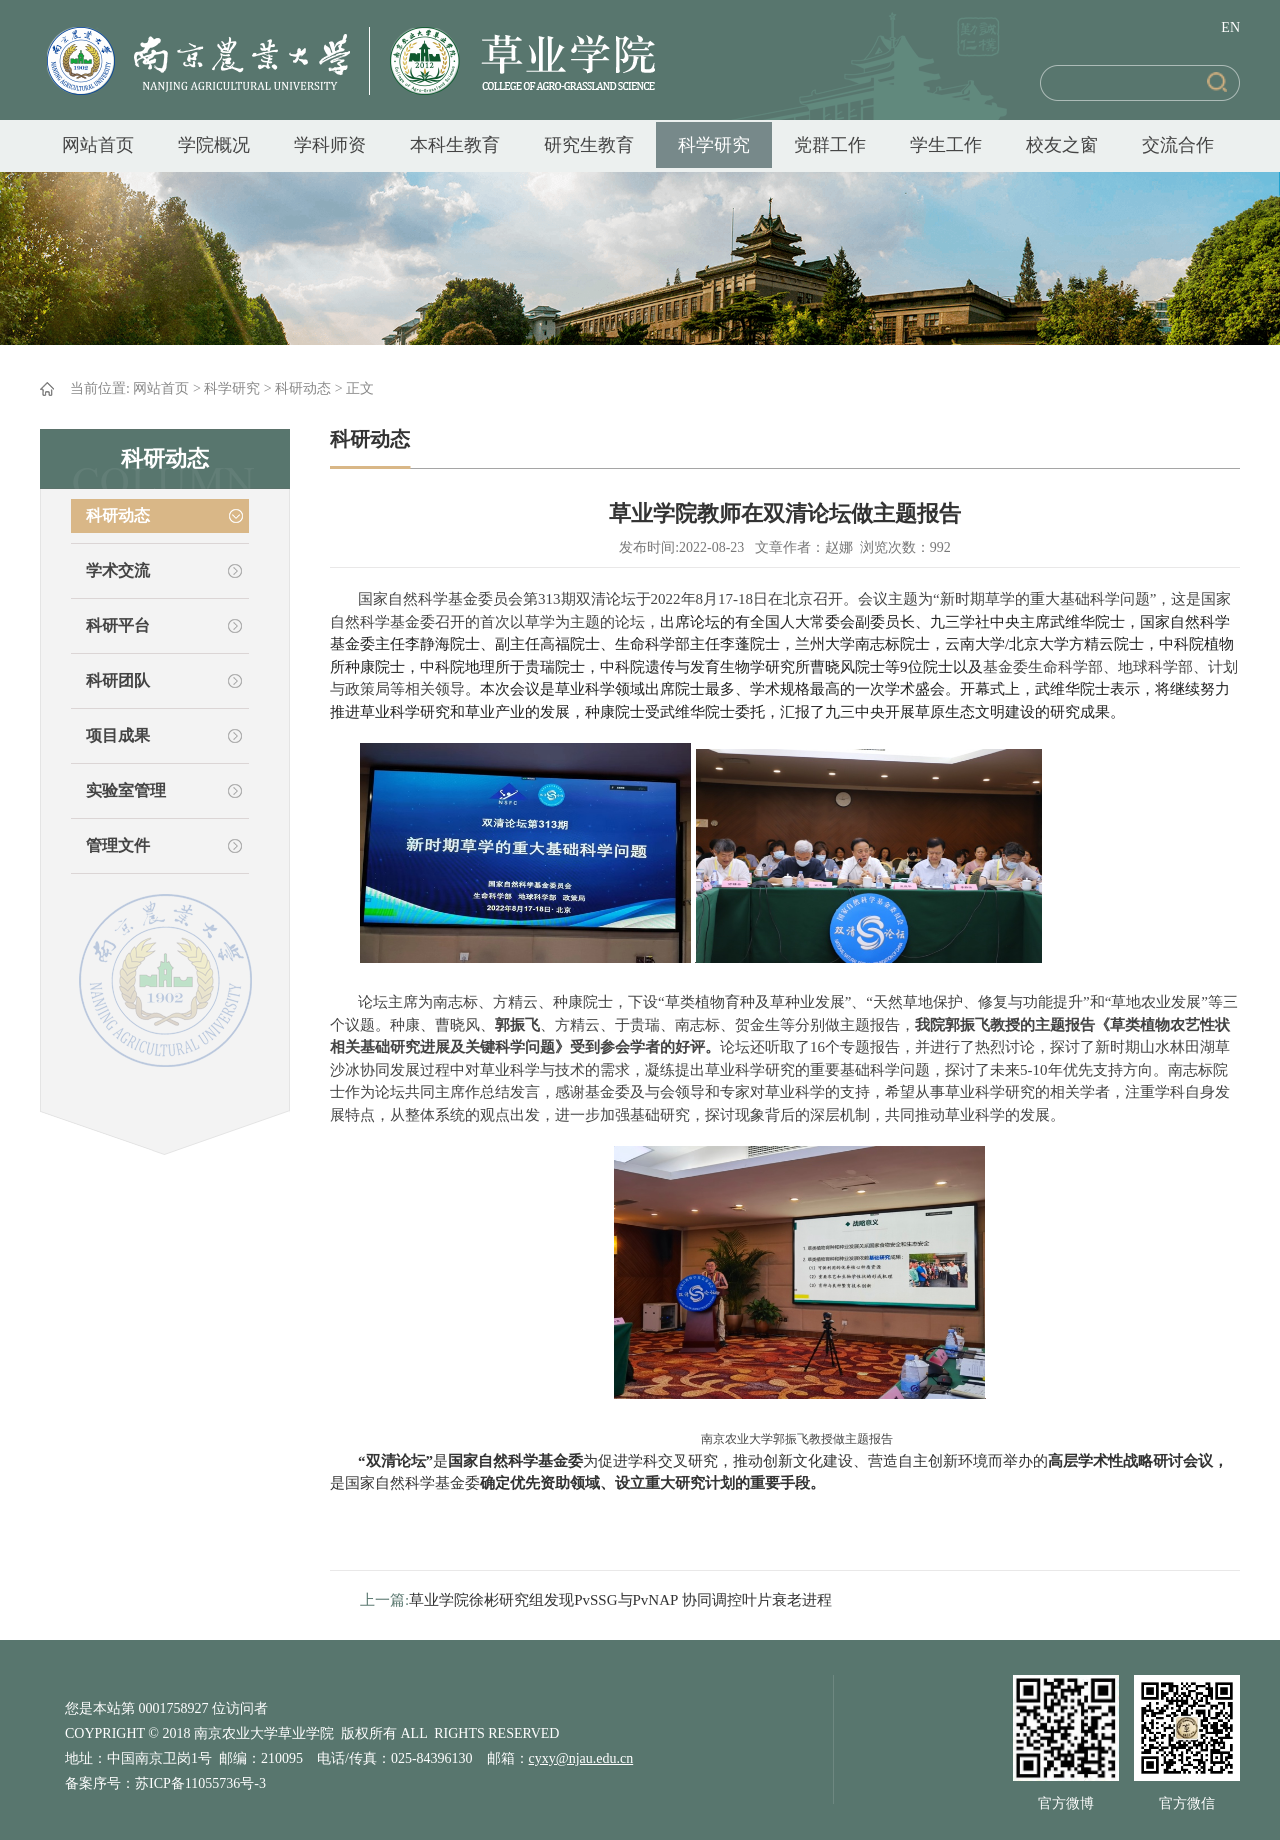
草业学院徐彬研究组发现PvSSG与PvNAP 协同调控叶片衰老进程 (620, 1600)
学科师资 (330, 145)
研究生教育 (589, 145)
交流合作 (1178, 145)
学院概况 (214, 145)
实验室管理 (126, 790)
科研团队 (118, 680)
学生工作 (946, 145)
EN (1230, 27)
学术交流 (118, 570)
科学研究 (714, 145)
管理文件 (118, 845)
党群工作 (830, 145)
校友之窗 (1062, 145)
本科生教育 (455, 145)
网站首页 (98, 145)
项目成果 (118, 735)
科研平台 (118, 625)
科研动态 (303, 388)
